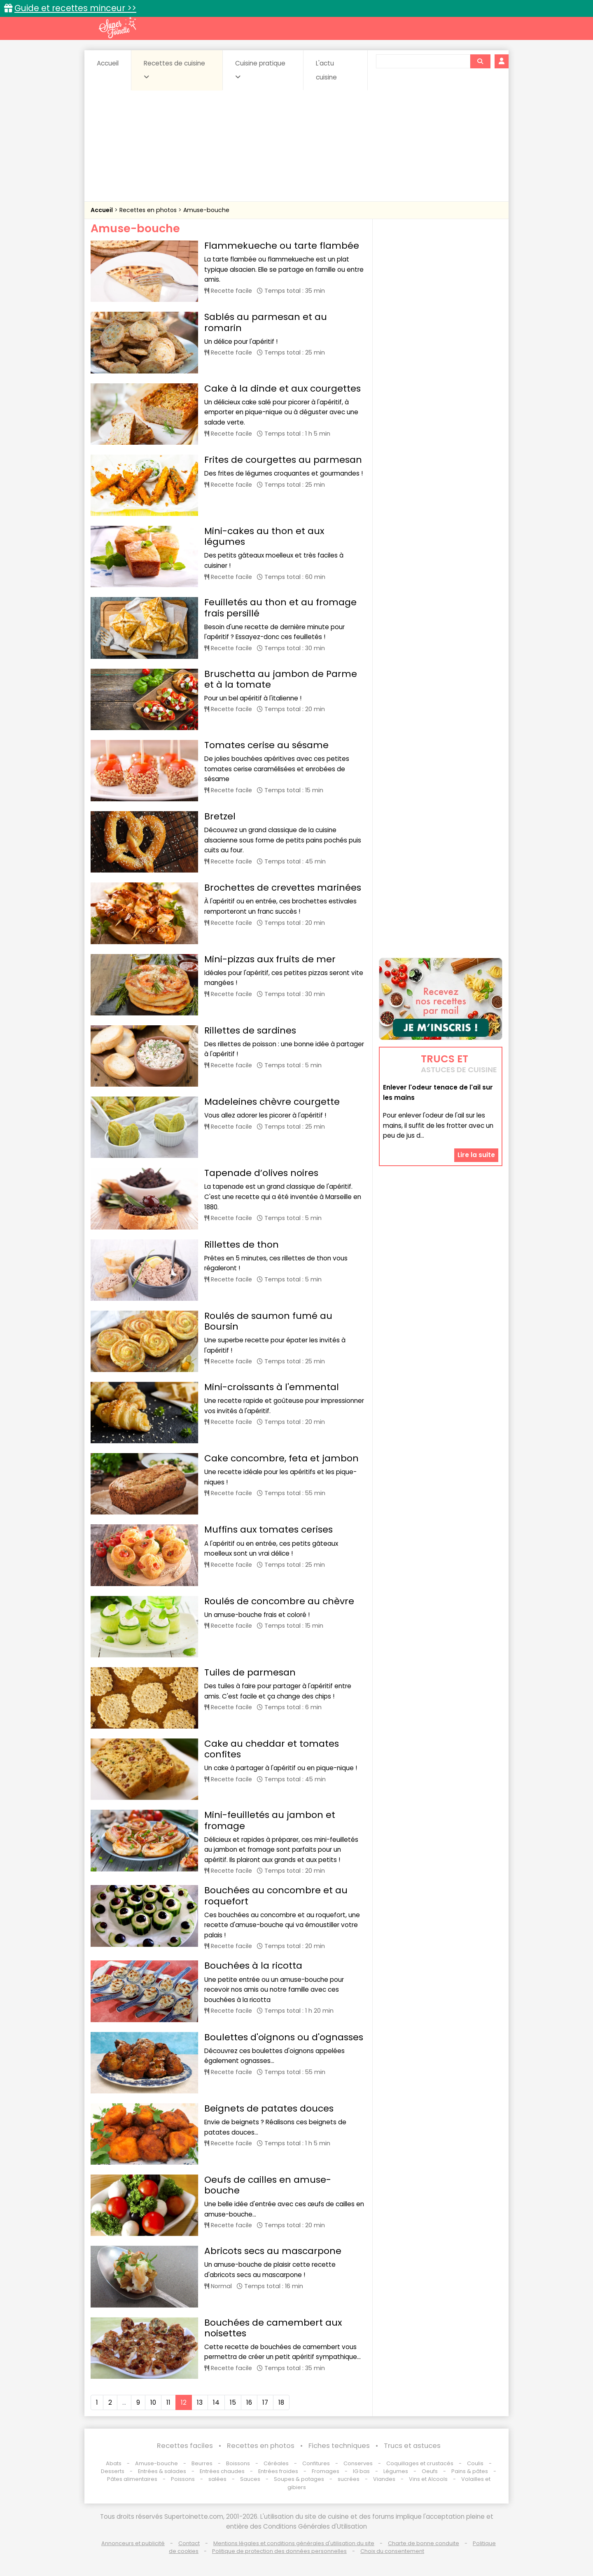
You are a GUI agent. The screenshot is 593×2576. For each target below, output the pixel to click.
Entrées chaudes (222, 2471)
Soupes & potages (299, 2479)
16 (249, 2402)
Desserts (112, 2471)
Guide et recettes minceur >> (75, 8)
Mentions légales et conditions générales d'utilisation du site (293, 2543)
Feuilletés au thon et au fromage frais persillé (280, 607)
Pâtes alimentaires (132, 2479)
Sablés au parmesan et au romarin (265, 322)
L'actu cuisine (326, 70)
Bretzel (220, 816)
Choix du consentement (392, 2551)
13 (200, 2402)
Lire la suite (476, 1154)
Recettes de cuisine (174, 69)
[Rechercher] (480, 61)
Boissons (238, 2463)
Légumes (395, 2471)
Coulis (475, 2463)
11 (168, 2402)
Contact (189, 2543)
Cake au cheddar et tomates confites (271, 1749)
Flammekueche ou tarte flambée (281, 245)
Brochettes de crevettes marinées (282, 887)
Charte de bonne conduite (423, 2543)
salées (217, 2479)
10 (153, 2402)
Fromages (325, 2471)
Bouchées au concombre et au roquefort (276, 1895)
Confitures (316, 2463)
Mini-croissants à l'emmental (271, 1387)
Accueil (108, 63)
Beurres (201, 2463)
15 (233, 2402)
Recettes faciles (185, 2445)
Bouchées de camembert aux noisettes (273, 2328)
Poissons (183, 2479)
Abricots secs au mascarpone (272, 2251)
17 (265, 2402)
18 (281, 2402)
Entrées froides (278, 2471)
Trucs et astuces (412, 2445)
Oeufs (430, 2471)
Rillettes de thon (241, 1244)
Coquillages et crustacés (419, 2463)
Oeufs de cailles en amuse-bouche (267, 2185)
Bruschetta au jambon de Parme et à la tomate (280, 679)
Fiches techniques (339, 2445)
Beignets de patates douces (269, 2108)
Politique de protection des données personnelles (279, 2551)
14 (216, 2402)
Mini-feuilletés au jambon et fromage (269, 1820)
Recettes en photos (148, 210)
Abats (113, 2463)
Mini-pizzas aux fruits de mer (270, 959)
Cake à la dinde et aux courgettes (282, 388)
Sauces (250, 2479)
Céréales (276, 2463)
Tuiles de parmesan (250, 1672)
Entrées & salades (162, 2471)
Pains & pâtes (469, 2471)
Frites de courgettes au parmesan (283, 459)
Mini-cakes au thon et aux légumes (264, 536)
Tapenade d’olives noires (261, 1173)
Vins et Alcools (428, 2479)
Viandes (384, 2479)
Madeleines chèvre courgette (272, 1101)
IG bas (361, 2471)
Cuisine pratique (260, 69)
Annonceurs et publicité (133, 2543)
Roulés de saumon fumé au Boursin (268, 1321)
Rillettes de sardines (250, 1030)
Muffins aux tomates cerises (268, 1529)
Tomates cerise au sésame (266, 745)
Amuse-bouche (206, 210)
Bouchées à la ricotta (253, 1965)
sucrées (349, 2479)
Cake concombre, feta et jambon (281, 1458)
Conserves (358, 2463)
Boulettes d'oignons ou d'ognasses (283, 2037)
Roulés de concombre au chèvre (279, 1601)
